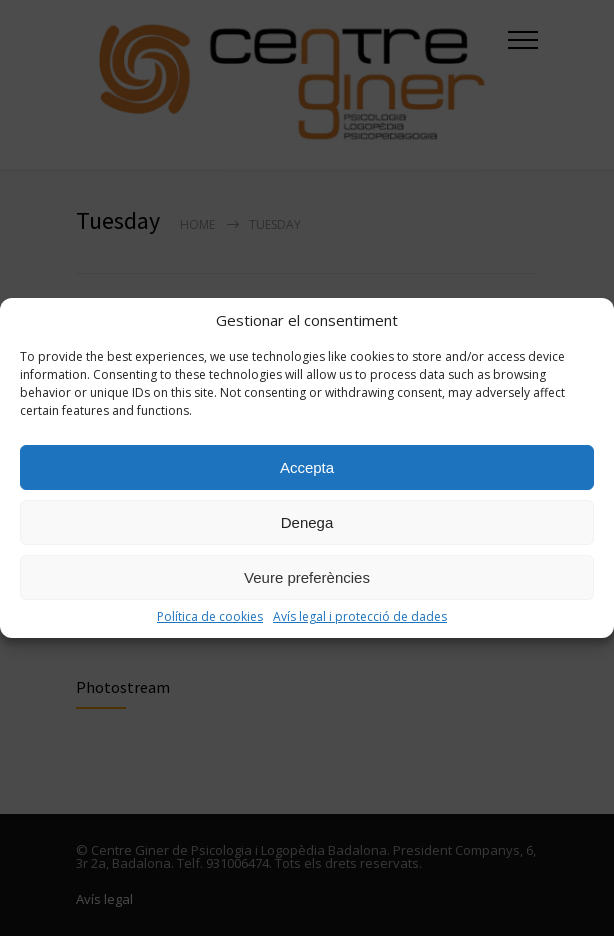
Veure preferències (307, 577)
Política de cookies (210, 616)
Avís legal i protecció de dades (360, 616)
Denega (307, 522)
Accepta (307, 467)
